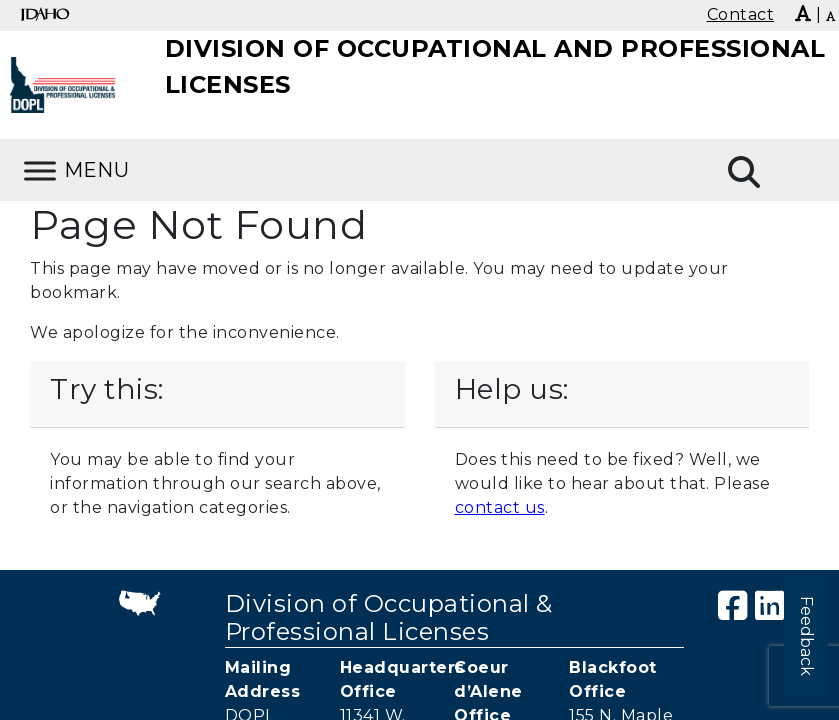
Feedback (806, 636)
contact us (500, 507)
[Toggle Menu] (40, 170)
